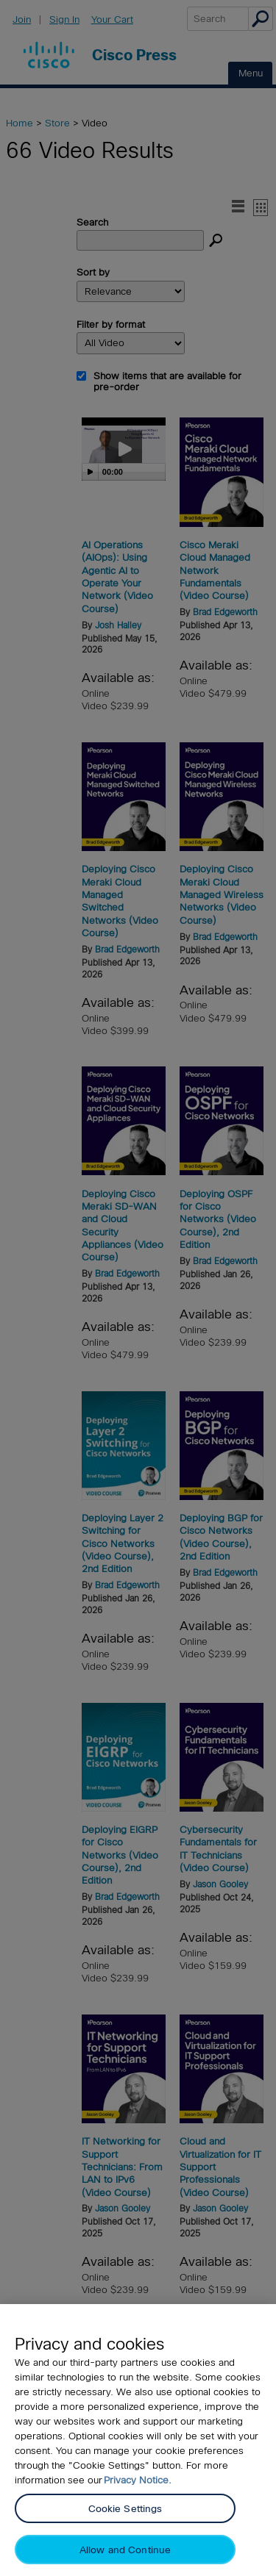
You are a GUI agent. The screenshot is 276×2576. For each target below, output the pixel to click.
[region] (138, 2440)
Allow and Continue (125, 2549)
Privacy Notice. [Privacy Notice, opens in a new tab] (137, 2480)
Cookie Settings (125, 2508)
